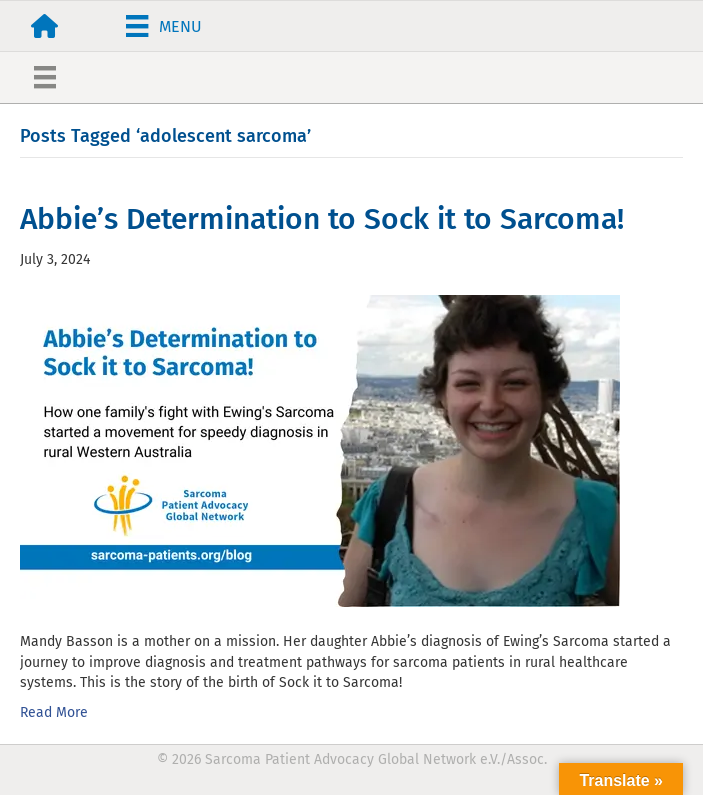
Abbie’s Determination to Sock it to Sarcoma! (322, 219)
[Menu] (163, 26)
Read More (54, 712)
